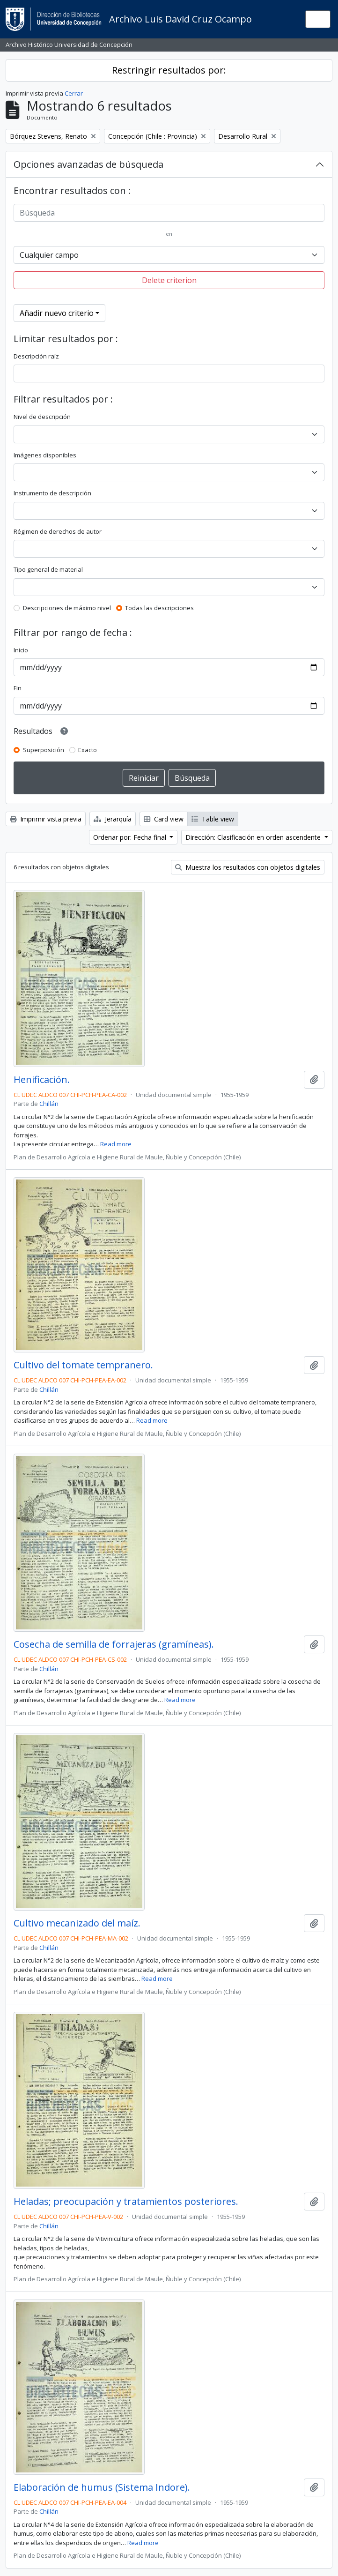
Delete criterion (169, 280)
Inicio (21, 650)
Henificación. (42, 1079)
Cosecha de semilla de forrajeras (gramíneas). (114, 1644)
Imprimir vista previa (45, 818)
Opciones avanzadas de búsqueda (88, 164)
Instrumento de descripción (52, 493)
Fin (18, 688)
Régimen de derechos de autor (58, 531)
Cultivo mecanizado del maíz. (77, 1923)
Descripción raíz (36, 356)
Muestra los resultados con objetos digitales (247, 867)
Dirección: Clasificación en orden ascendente (254, 837)
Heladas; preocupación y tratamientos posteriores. (126, 2201)
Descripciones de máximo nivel (67, 608)
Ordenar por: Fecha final (130, 837)
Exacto (87, 750)
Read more (116, 1144)
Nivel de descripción (42, 416)
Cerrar (74, 93)
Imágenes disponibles (45, 455)
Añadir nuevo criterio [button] (57, 313)
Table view (212, 818)
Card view (164, 818)
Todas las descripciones (159, 608)
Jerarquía (113, 818)
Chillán (49, 1103)
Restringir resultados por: (169, 70)
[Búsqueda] (169, 213)
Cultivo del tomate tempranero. (83, 1365)
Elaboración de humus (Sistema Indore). (102, 2487)
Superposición (43, 750)
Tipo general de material (48, 569)
